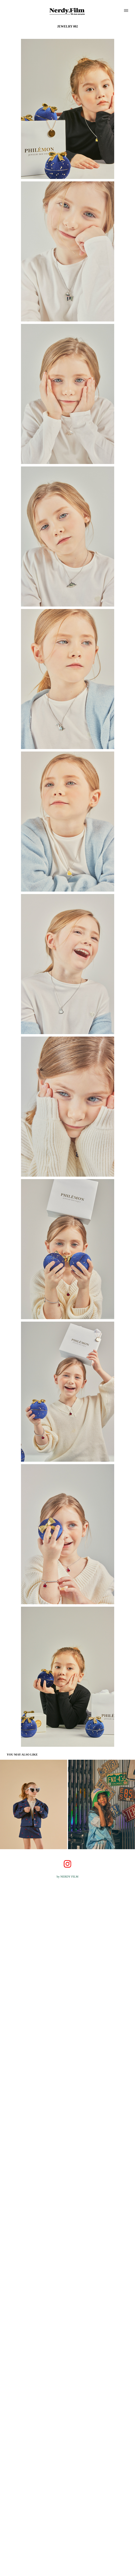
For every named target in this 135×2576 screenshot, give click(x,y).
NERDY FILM (69, 1876)
